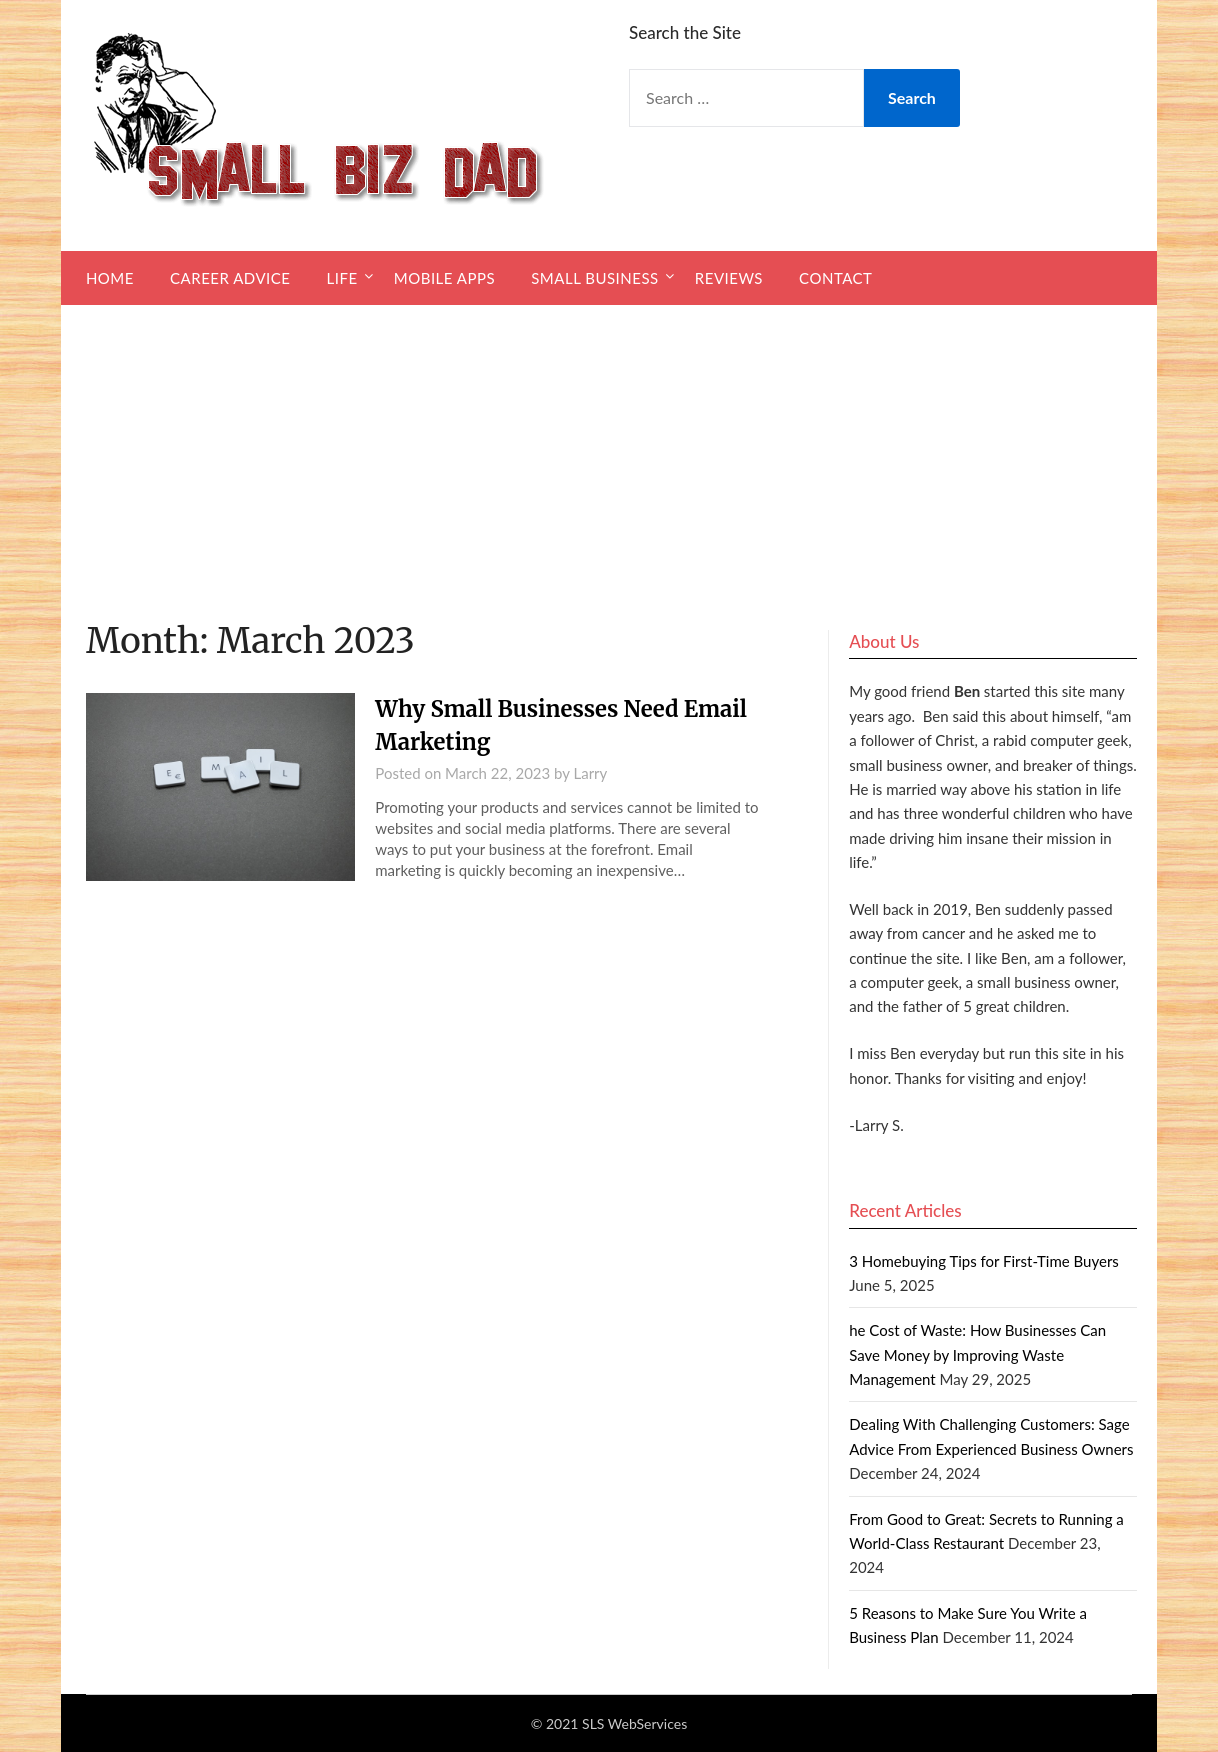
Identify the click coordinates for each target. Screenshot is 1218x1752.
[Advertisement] (609, 455)
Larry (591, 773)
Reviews (729, 278)
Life (342, 278)
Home (110, 278)
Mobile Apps (444, 278)
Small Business (594, 278)
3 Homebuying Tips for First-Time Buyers (984, 1261)
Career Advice (230, 278)
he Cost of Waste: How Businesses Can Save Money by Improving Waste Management (977, 1354)
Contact (835, 278)
